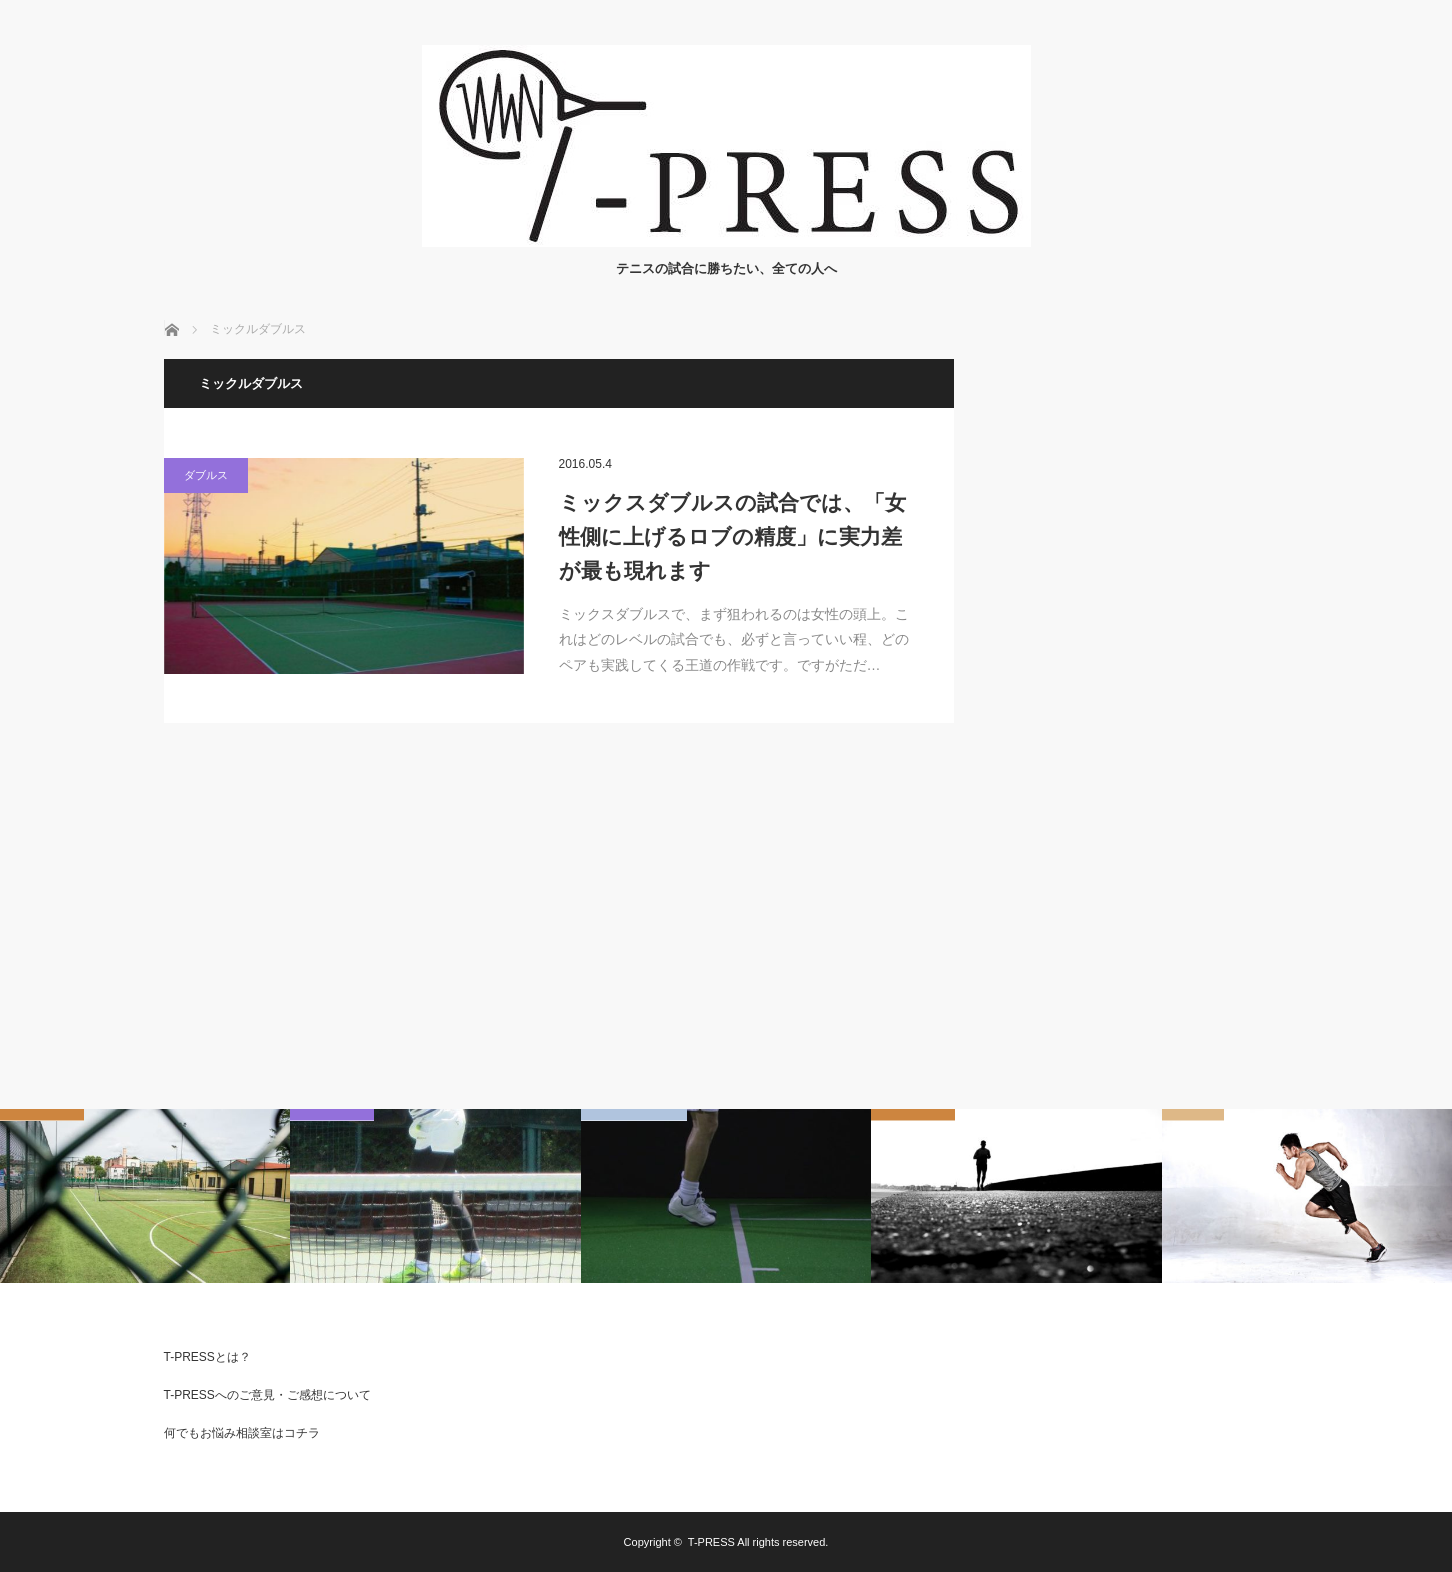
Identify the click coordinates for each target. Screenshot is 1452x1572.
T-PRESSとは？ (207, 1357)
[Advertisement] (1139, 659)
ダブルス (206, 475)
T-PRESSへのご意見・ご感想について (267, 1395)
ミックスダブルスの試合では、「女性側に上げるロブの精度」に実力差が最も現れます (732, 536)
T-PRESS (711, 1542)
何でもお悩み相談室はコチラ (242, 1433)
